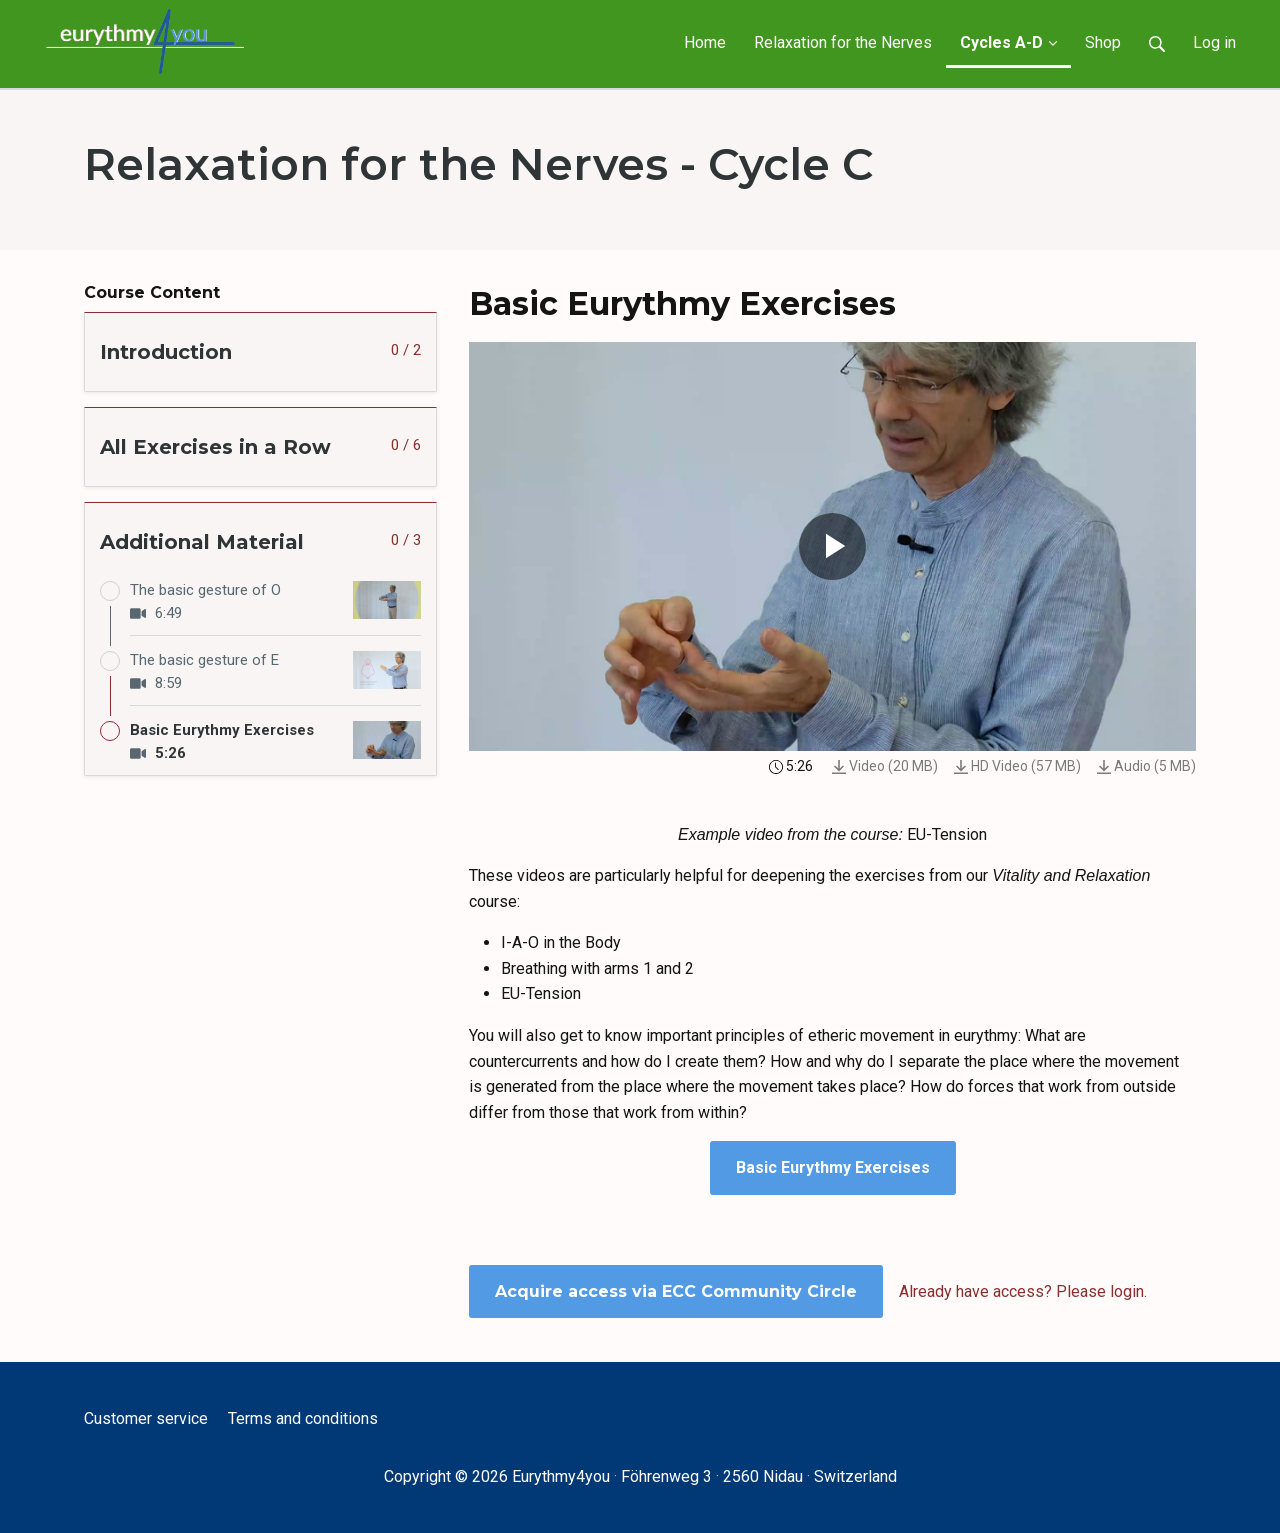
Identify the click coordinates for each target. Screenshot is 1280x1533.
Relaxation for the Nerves (843, 42)
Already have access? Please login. (1023, 1291)
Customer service (146, 1418)
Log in (1214, 42)
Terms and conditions (303, 1418)
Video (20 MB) (885, 766)
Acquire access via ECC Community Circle (676, 1291)
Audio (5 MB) (1146, 766)
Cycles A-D (1008, 42)
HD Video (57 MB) (1017, 766)
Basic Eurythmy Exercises (833, 1167)
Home (705, 42)
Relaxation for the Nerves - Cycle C (478, 164)
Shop (1103, 42)
